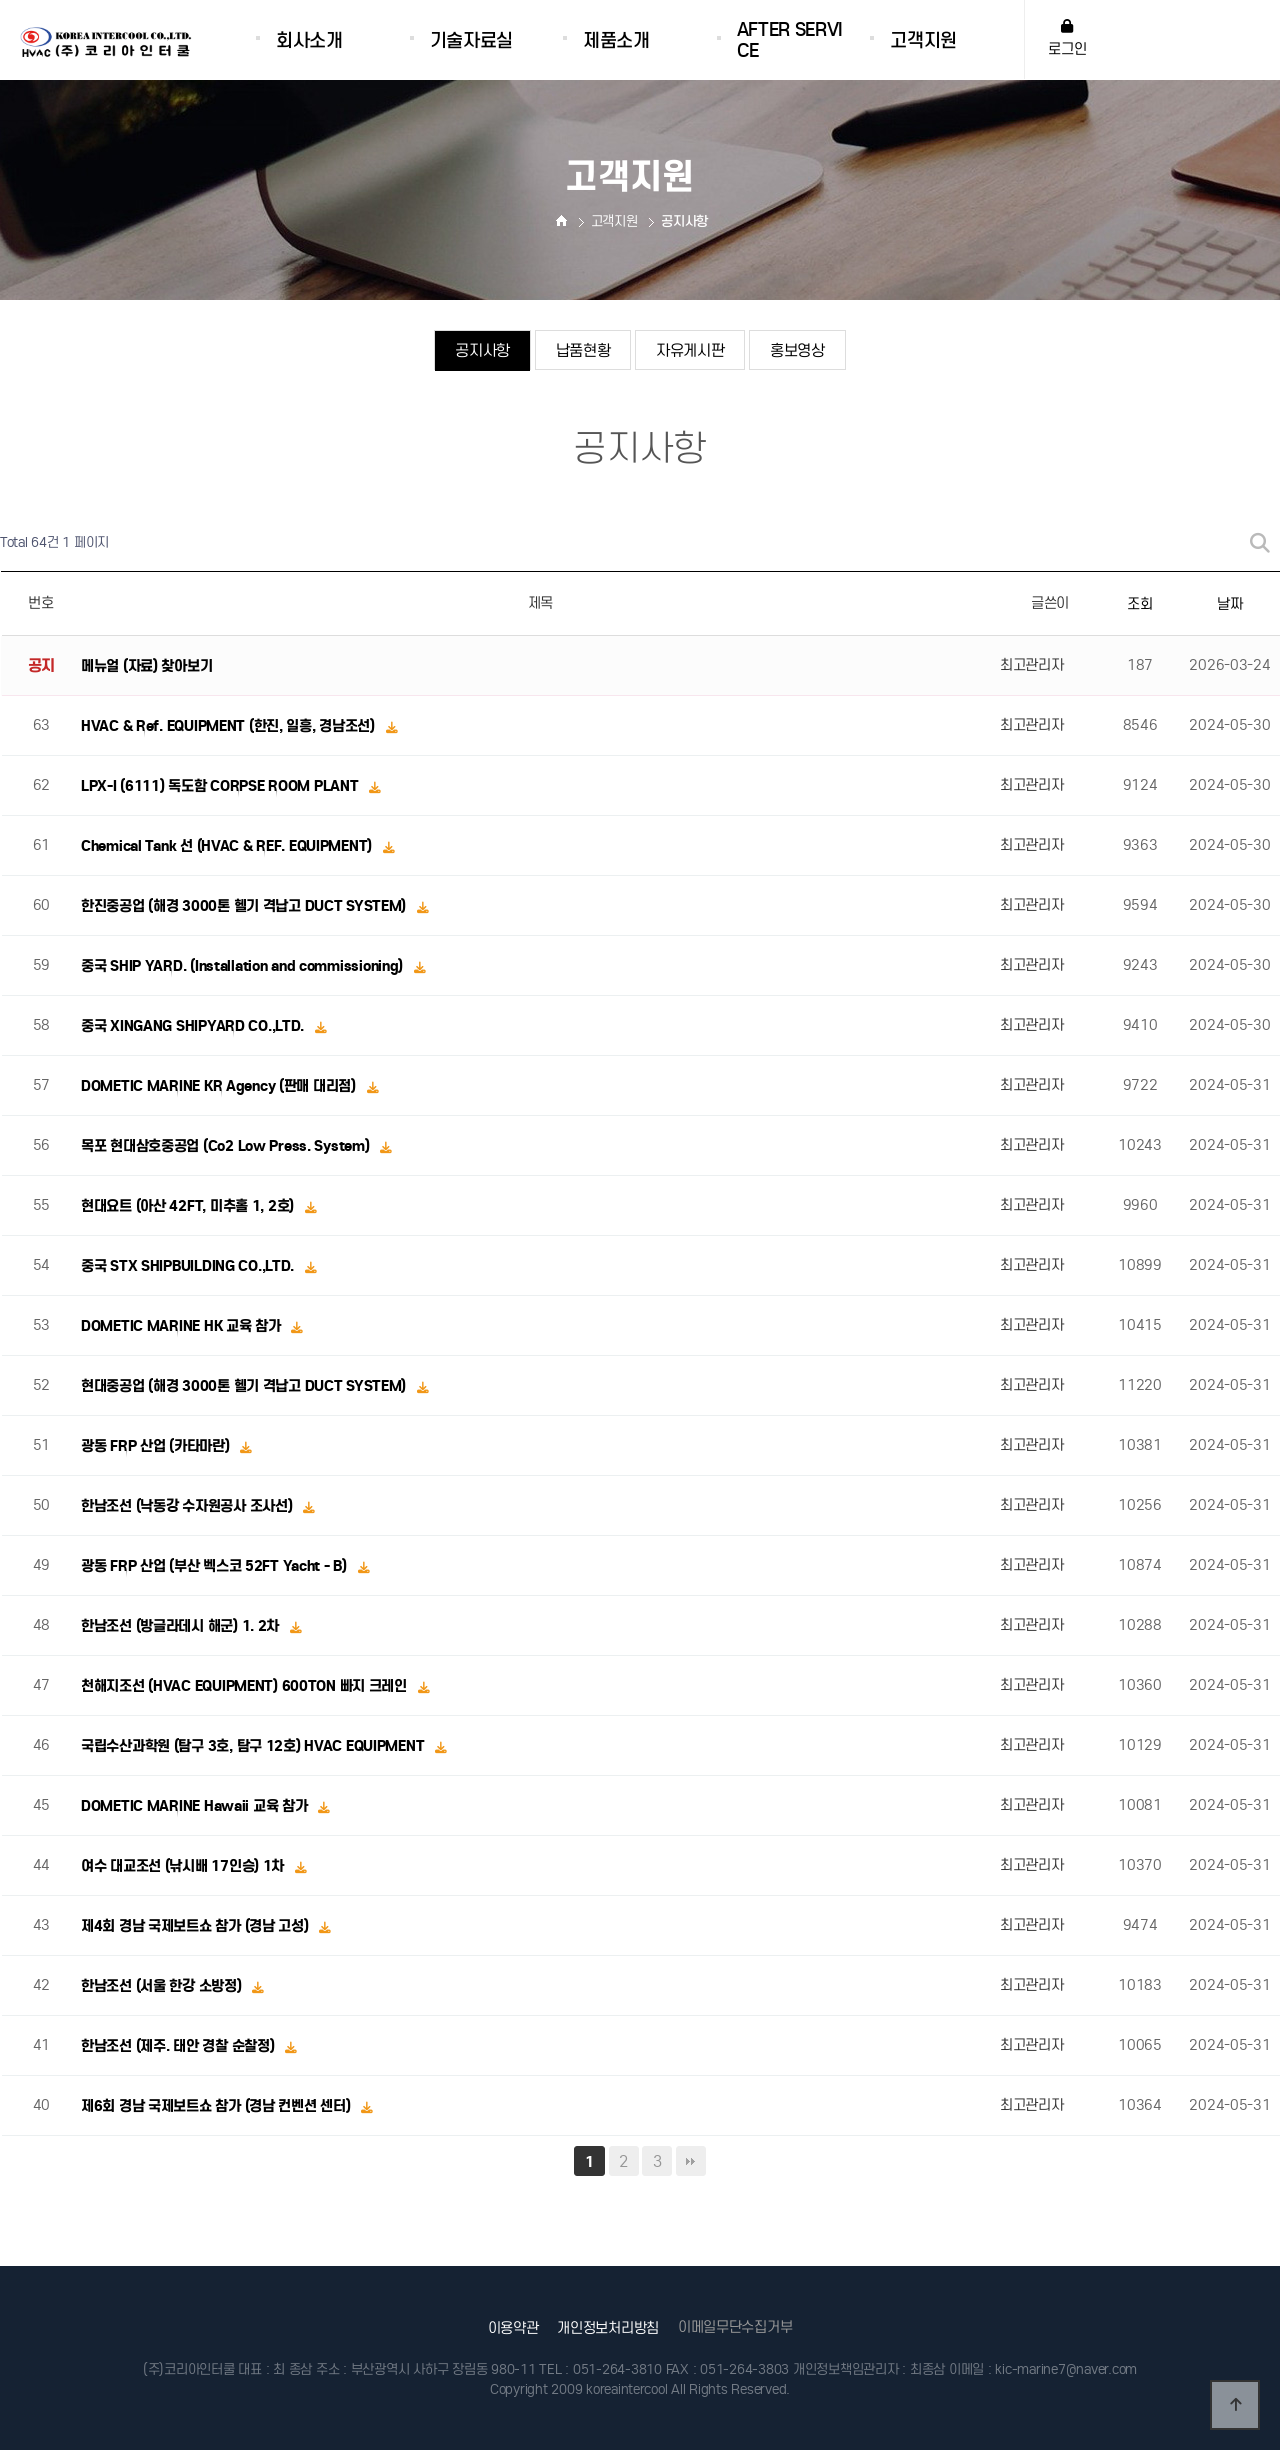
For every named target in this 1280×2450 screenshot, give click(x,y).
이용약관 (513, 2328)
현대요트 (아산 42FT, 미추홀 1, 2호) (189, 1206)
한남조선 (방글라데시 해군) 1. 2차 (182, 1626)
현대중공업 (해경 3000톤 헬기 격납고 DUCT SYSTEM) (245, 1386)
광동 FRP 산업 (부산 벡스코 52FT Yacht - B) (215, 1566)
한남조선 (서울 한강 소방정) (163, 1986)
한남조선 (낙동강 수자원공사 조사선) (188, 1506)
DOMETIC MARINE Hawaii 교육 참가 (196, 1806)
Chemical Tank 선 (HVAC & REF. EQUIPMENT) (228, 846)
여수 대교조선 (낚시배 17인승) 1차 (184, 1866)
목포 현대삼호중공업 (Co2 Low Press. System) (227, 1146)
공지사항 (482, 351)
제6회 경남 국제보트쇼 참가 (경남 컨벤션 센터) (217, 2106)
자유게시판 (690, 351)
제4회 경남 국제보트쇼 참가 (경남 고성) (196, 1926)
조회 (1139, 604)
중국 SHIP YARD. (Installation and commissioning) (244, 966)
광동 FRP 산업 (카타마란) (157, 1446)
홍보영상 (797, 351)
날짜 (1229, 604)
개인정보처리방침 (608, 2328)
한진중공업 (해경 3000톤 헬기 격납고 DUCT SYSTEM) (245, 906)
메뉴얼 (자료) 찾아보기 (146, 666)
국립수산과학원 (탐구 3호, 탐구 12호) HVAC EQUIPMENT (254, 1746)
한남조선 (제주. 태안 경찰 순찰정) (179, 2046)
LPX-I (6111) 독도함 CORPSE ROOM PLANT (221, 786)
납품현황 (582, 351)
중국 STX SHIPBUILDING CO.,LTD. (189, 1266)
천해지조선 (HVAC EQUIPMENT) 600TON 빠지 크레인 (246, 1686)
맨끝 (691, 2161)
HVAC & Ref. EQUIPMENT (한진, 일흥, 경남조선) (230, 726)
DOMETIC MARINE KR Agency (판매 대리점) (220, 1086)
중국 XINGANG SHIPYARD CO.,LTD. (194, 1026)
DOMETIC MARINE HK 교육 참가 (182, 1326)
